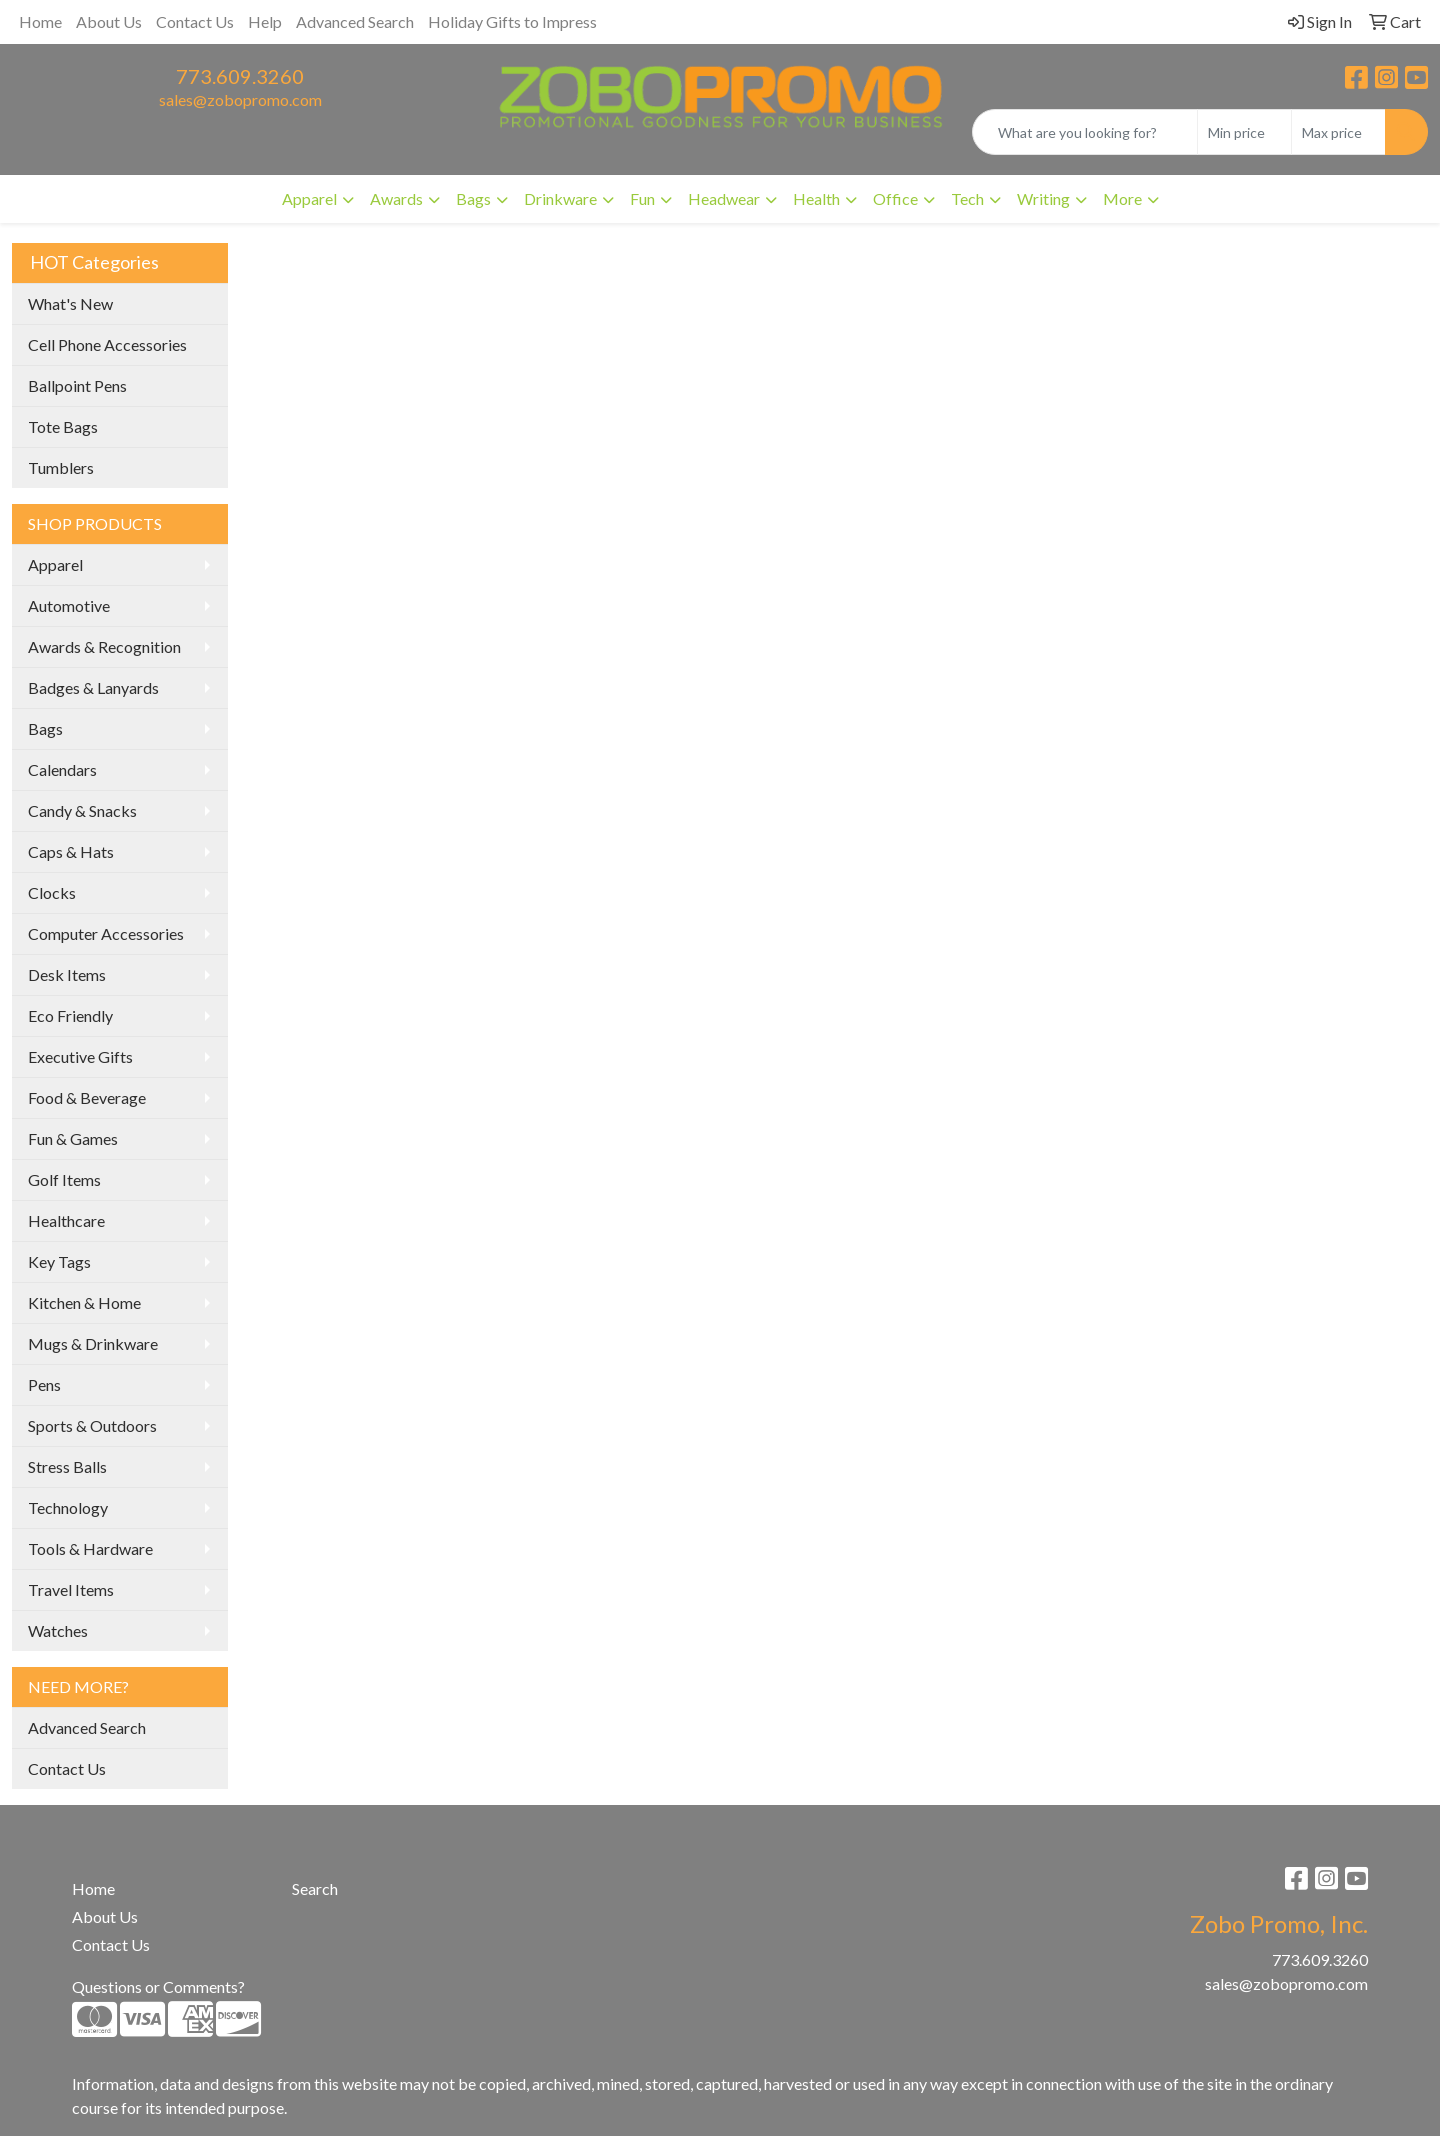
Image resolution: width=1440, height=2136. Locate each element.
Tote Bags (63, 426)
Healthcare (66, 1220)
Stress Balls (67, 1466)
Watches (58, 1630)
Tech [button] (967, 198)
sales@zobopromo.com (240, 99)
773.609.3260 (240, 76)
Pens (44, 1384)
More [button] (1122, 198)
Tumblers (61, 467)
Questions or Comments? (158, 1986)
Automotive (69, 605)
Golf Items (64, 1179)
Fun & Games (73, 1138)
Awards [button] (396, 198)
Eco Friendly (70, 1015)
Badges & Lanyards (93, 687)
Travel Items (71, 1589)
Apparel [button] (309, 198)
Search (315, 1888)
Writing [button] (1043, 198)
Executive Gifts (80, 1056)
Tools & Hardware (90, 1548)
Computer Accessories (106, 933)
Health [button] (816, 198)
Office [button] (895, 198)
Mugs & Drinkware (93, 1343)
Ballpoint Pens (77, 385)
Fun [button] (642, 198)
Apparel (55, 564)
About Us (109, 21)
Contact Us (195, 21)
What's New (70, 303)
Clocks (52, 892)
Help (265, 21)
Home (40, 21)
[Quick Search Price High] (1338, 132)
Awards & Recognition (104, 646)
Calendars (62, 769)
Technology (68, 1507)
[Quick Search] (1085, 132)
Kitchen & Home (84, 1302)
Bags (45, 728)
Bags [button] (473, 198)
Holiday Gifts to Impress (512, 21)
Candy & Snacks (82, 810)
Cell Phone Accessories (107, 344)
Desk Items (67, 974)
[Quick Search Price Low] (1244, 132)
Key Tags (59, 1261)
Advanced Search (355, 21)
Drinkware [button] (560, 198)
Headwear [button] (724, 198)
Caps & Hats (71, 851)
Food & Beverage (87, 1097)
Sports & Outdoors (92, 1425)
